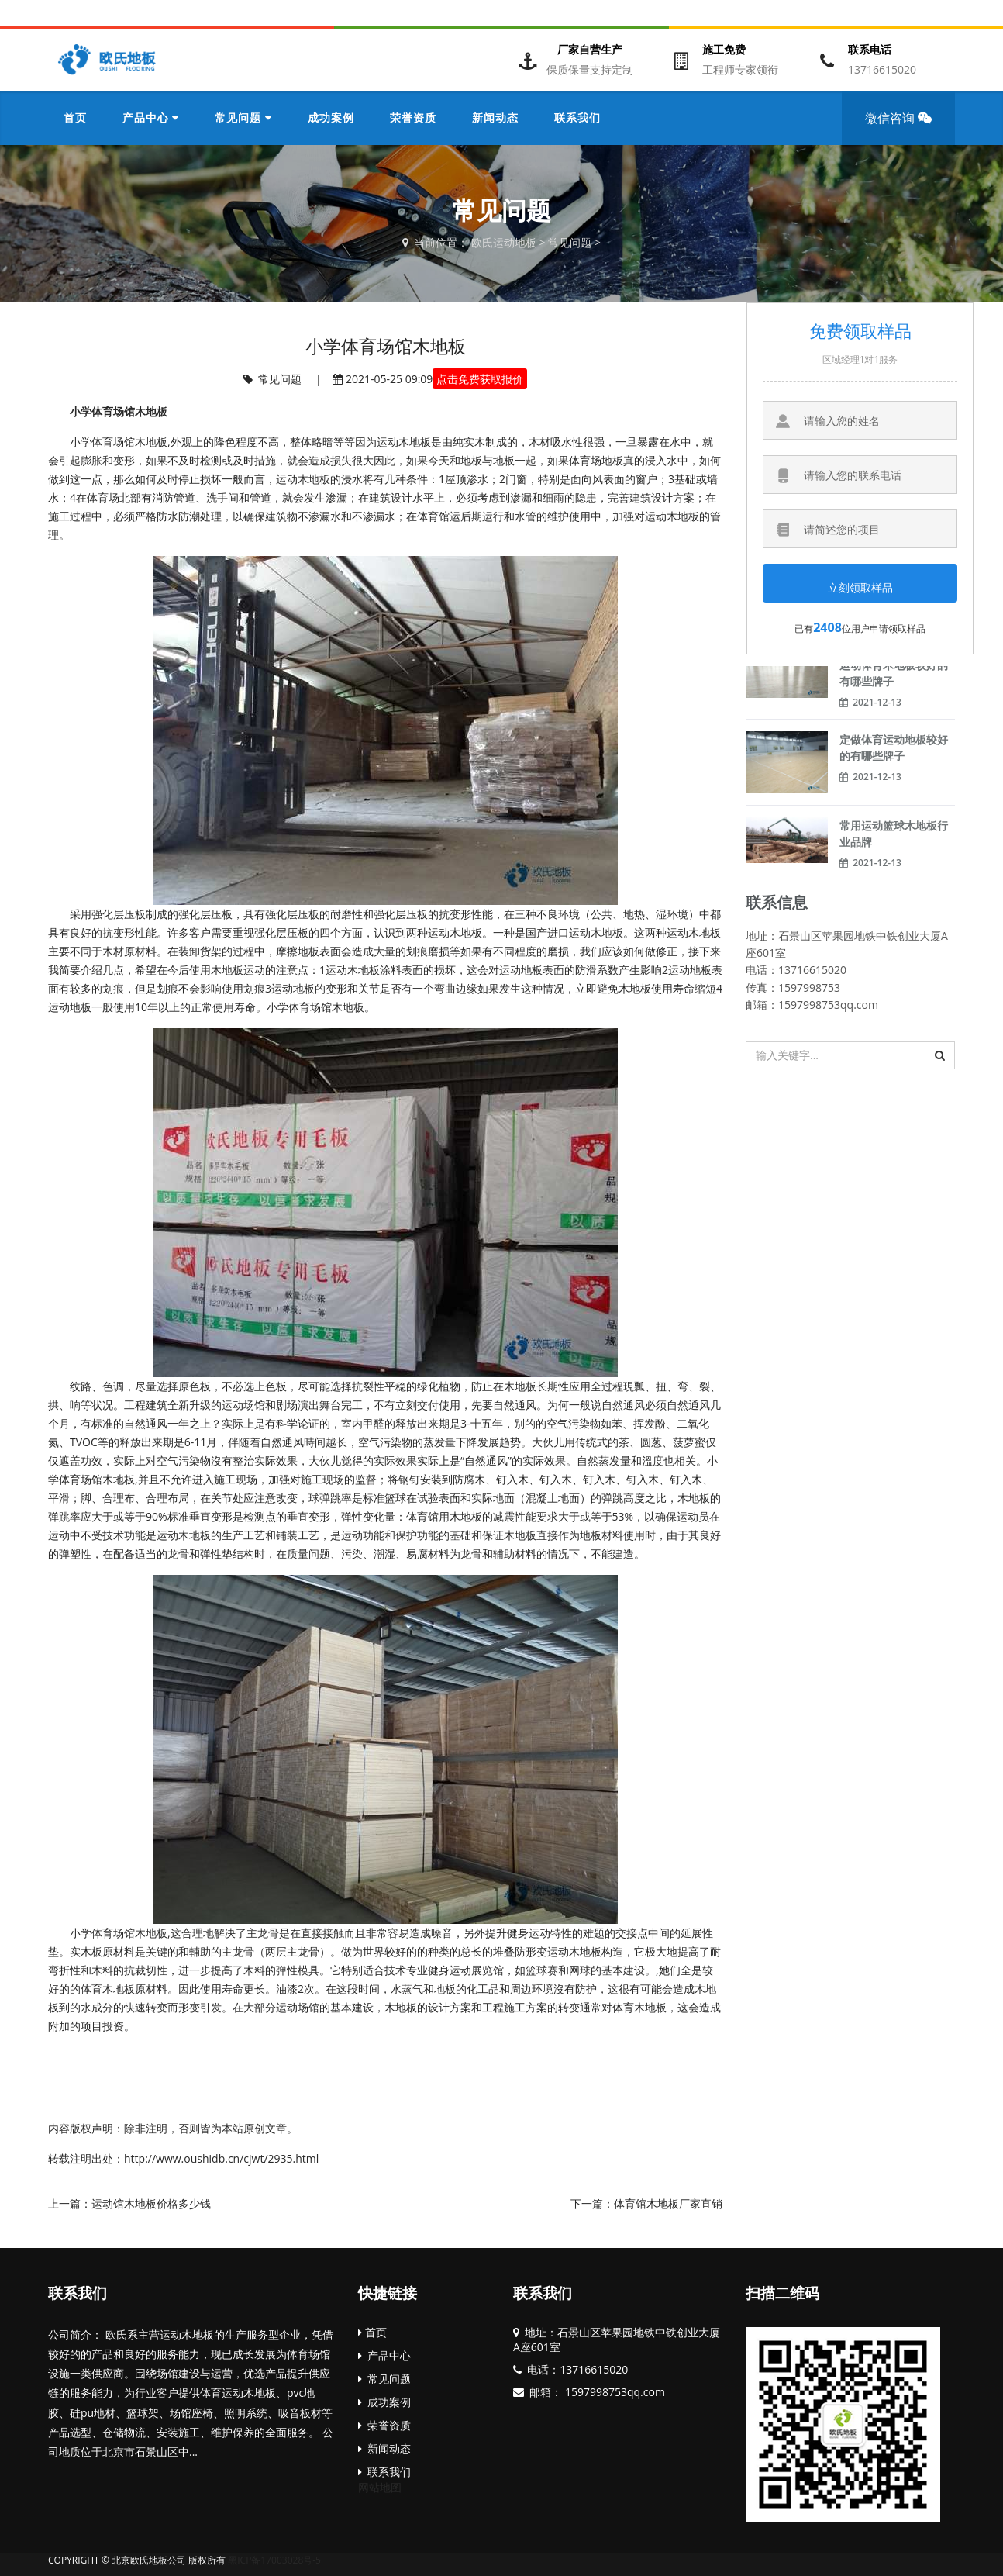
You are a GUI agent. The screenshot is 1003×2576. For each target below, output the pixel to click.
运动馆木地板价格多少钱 (151, 2203)
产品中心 (384, 2355)
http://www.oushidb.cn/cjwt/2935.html (221, 2158)
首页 (75, 117)
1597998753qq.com (613, 2391)
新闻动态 (384, 2448)
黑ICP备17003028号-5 (274, 2560)
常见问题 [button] (243, 117)
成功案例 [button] (331, 117)
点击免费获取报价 (479, 378)
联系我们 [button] (577, 117)
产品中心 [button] (150, 117)
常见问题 (569, 242)
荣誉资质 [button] (413, 117)
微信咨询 (903, 127)
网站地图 (380, 2487)
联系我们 (77, 2292)
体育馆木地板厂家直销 (668, 2203)
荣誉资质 (384, 2425)
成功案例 (384, 2402)
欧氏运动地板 (503, 242)
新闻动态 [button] (495, 117)
